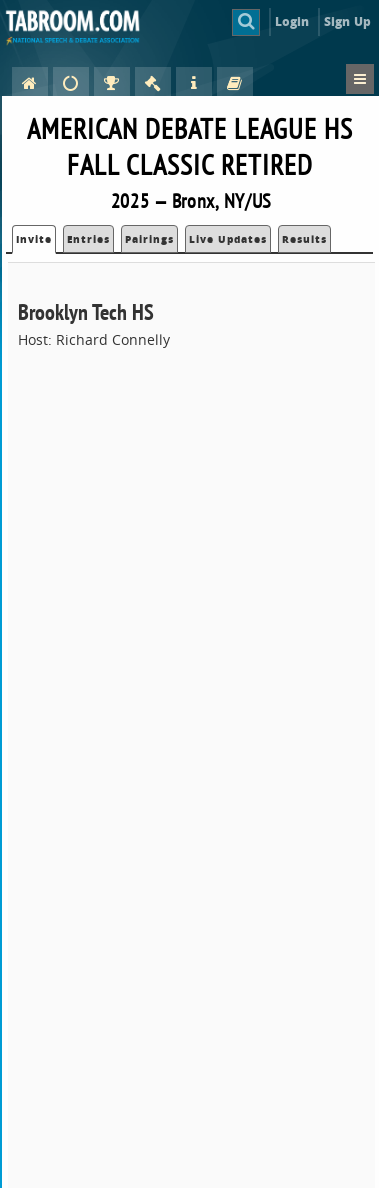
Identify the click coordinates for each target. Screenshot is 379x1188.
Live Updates (228, 239)
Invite (34, 239)
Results (304, 239)
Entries (88, 239)
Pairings (149, 239)
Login (292, 21)
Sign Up (347, 21)
